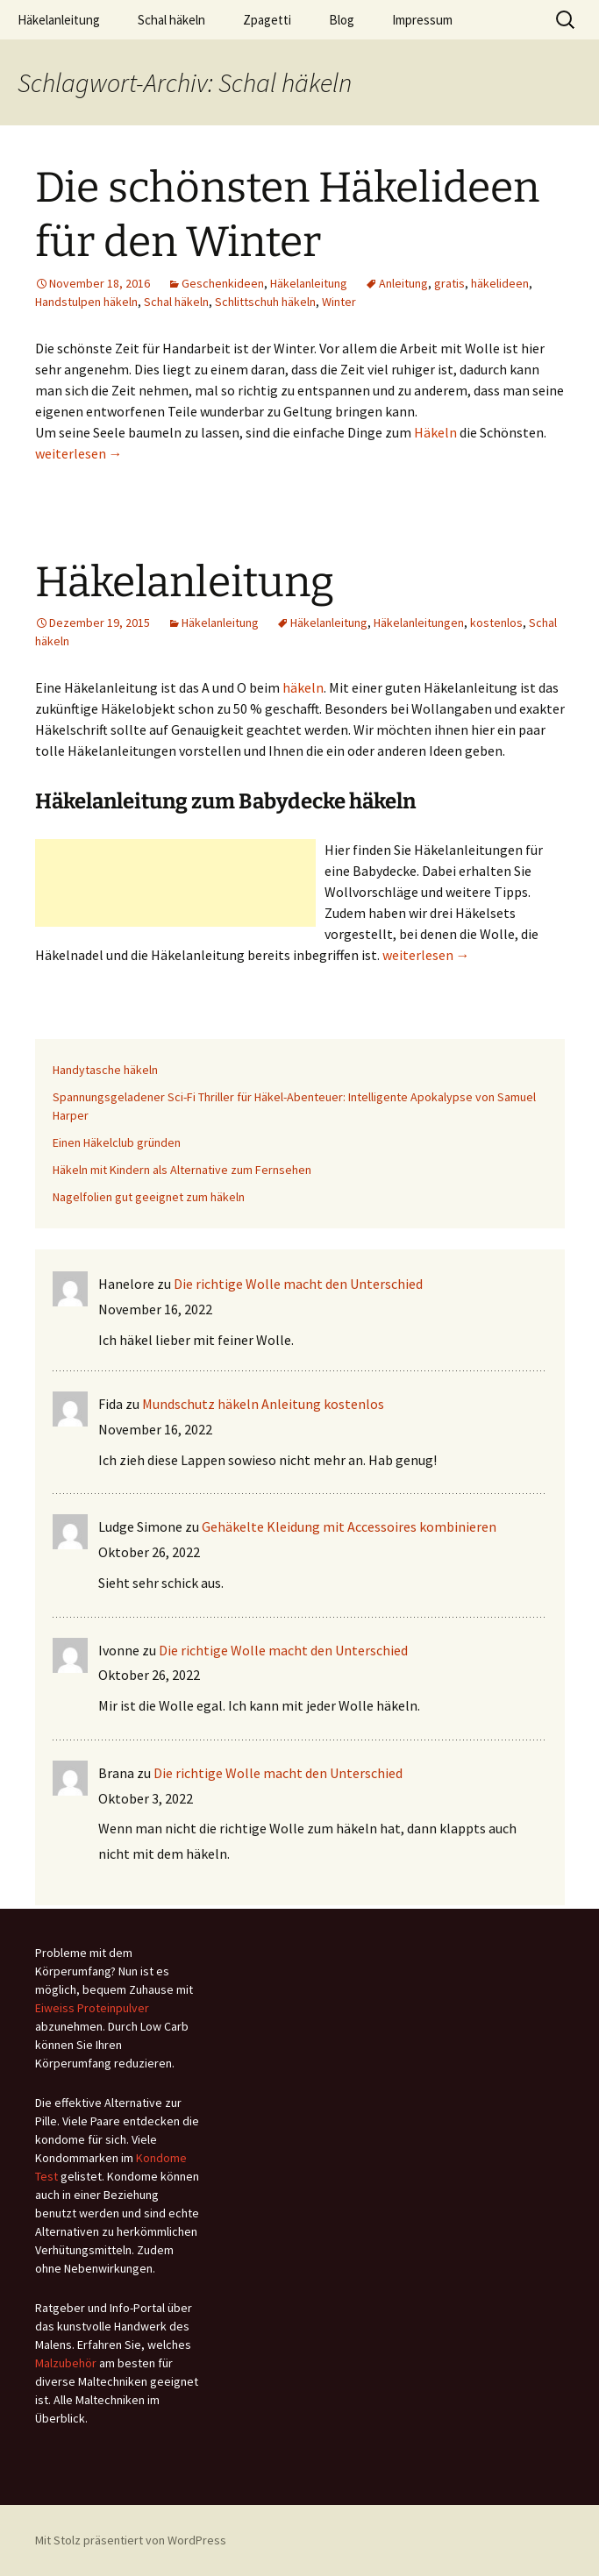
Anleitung (403, 283)
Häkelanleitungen (419, 622)
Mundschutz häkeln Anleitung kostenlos (263, 1404)
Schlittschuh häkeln (265, 302)
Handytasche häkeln (105, 1070)
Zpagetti (267, 19)
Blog (341, 19)
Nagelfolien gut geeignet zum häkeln (149, 1197)
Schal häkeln (171, 19)
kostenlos (496, 622)
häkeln (303, 687)
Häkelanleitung (59, 19)
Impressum (422, 19)
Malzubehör (65, 2363)
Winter (339, 302)
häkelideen (500, 283)
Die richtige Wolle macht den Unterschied (298, 1283)
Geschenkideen (223, 283)
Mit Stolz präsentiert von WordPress (130, 2540)
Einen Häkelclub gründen (117, 1142)
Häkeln (435, 432)
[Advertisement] (175, 883)
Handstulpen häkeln (86, 302)
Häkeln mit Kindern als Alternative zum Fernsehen (182, 1170)
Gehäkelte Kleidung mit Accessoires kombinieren (349, 1526)
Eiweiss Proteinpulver (92, 2008)
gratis (449, 283)
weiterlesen (79, 453)
